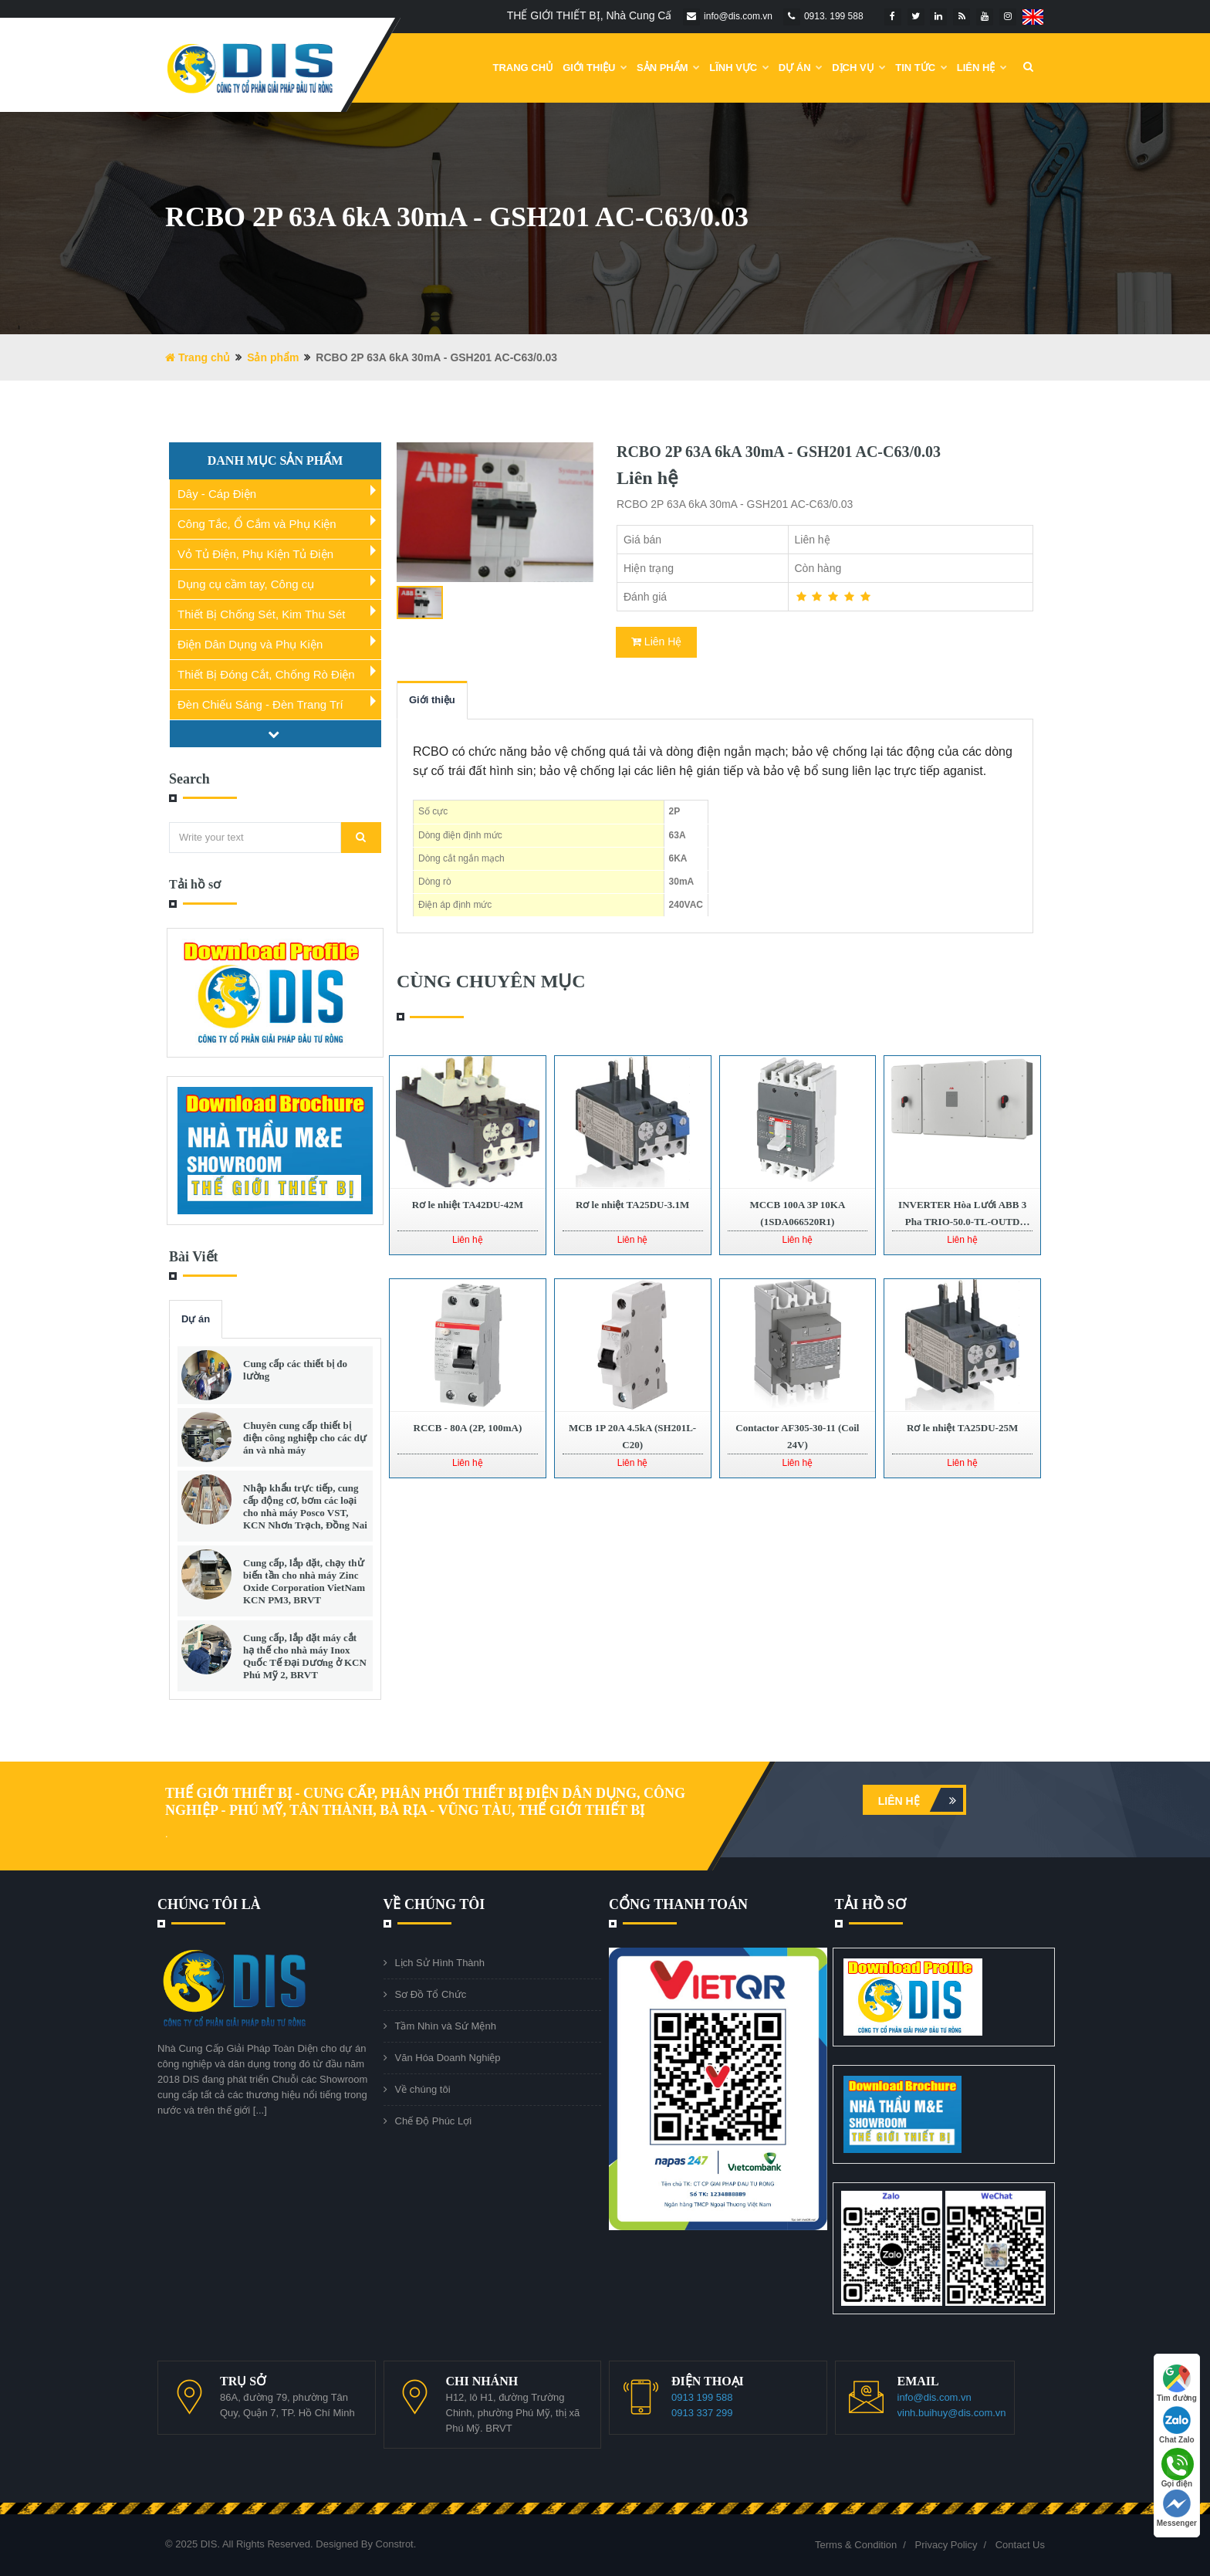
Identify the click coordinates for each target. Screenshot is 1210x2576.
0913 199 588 (702, 2397)
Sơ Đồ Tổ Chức (431, 1994)
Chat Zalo (1177, 2425)
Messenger (1177, 2508)
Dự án (195, 1319)
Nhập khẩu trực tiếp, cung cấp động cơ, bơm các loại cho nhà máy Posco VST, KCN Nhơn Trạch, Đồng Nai (305, 1506)
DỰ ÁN (801, 67)
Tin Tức (921, 67)
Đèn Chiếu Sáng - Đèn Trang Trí (260, 704)
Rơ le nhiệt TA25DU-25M (962, 1428)
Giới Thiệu (595, 67)
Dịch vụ (859, 67)
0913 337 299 (702, 2413)
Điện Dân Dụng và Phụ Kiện (250, 644)
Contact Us (1020, 2545)
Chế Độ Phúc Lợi (433, 2121)
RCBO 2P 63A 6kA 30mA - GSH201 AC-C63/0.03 (779, 451)
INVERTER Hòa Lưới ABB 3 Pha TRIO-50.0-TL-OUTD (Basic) (962, 1221)
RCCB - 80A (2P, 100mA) (468, 1428)
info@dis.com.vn (934, 2397)
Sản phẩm (668, 67)
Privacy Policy (946, 2545)
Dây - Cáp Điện (216, 493)
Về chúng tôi (423, 2089)
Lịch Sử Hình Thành (440, 1962)
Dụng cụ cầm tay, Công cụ (245, 584)
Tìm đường (1177, 2383)
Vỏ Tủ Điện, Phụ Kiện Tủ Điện (255, 553)
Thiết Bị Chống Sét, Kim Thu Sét (261, 614)
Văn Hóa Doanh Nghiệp (448, 2057)
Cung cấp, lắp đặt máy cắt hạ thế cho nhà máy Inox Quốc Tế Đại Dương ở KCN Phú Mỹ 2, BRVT (305, 1656)
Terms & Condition (856, 2545)
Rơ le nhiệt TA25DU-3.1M (632, 1204)
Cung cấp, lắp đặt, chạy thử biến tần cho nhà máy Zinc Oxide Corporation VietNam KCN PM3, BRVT (304, 1581)
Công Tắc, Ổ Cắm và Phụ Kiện (256, 523)
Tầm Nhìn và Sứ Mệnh (445, 2026)
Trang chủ (523, 67)
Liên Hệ (982, 67)
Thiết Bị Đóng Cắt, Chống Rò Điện (266, 674)
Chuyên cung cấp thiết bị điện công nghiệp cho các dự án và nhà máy (305, 1438)
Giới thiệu (432, 700)
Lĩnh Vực (739, 67)
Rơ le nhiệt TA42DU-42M (467, 1204)
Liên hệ (920, 1800)
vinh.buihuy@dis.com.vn (951, 2413)
